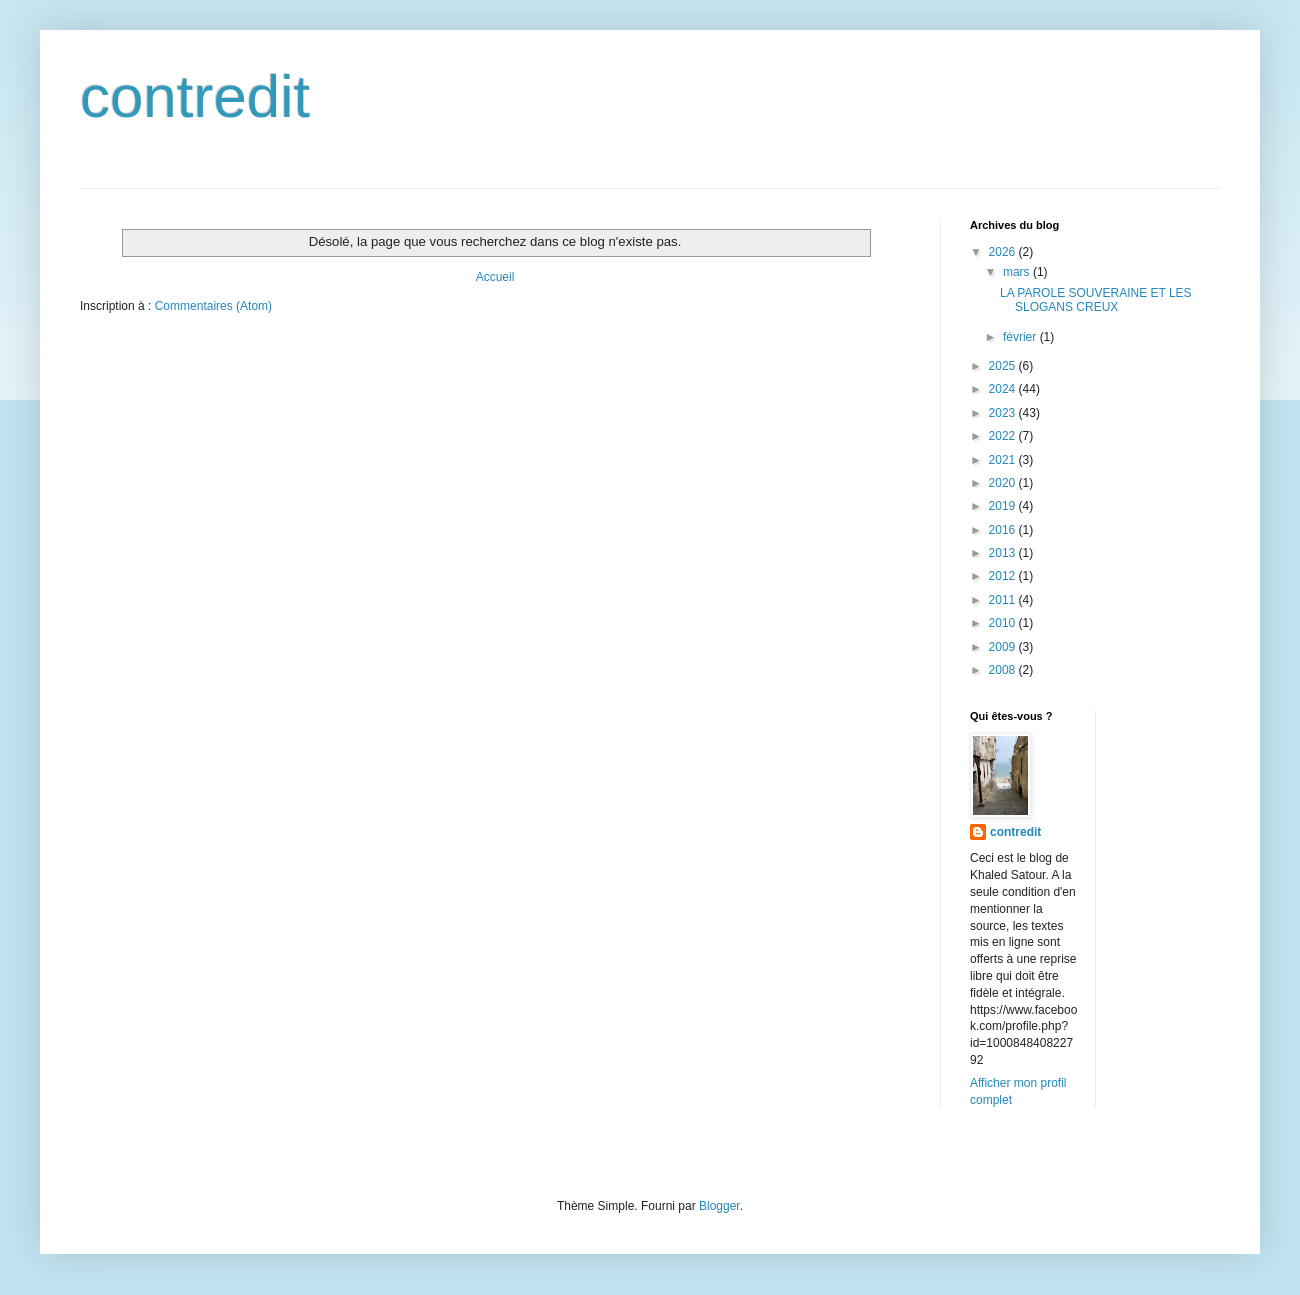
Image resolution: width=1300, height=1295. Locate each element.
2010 (1004, 623)
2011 (1004, 600)
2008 (1004, 670)
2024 (1004, 389)
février (1021, 337)
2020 (1004, 483)
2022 (1004, 436)
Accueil (495, 277)
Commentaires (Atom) (213, 306)
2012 (1004, 576)
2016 (1004, 530)
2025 (1004, 366)
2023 (1004, 413)
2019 (1004, 506)
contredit (195, 96)
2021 (1004, 460)
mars (1018, 272)
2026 (1004, 252)
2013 (1004, 553)
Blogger (719, 1206)
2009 (1004, 647)
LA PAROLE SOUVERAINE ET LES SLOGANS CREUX (1096, 300)
